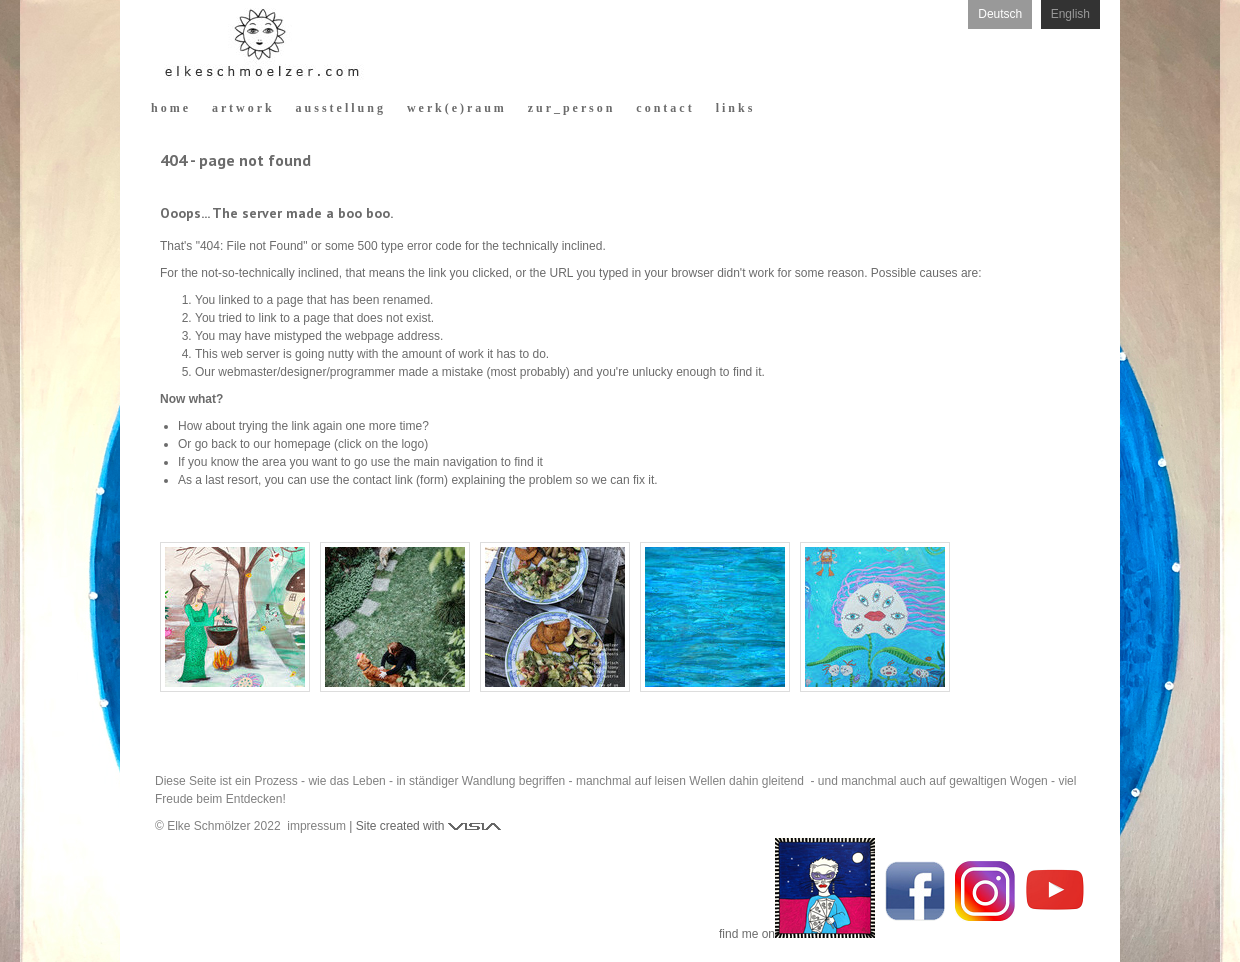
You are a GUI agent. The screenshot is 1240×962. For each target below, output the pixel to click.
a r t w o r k (242, 108)
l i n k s (734, 108)
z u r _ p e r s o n (570, 108)
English (1070, 14)
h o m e (169, 108)
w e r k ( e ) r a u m (455, 108)
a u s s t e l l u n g (339, 108)
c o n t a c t (663, 108)
